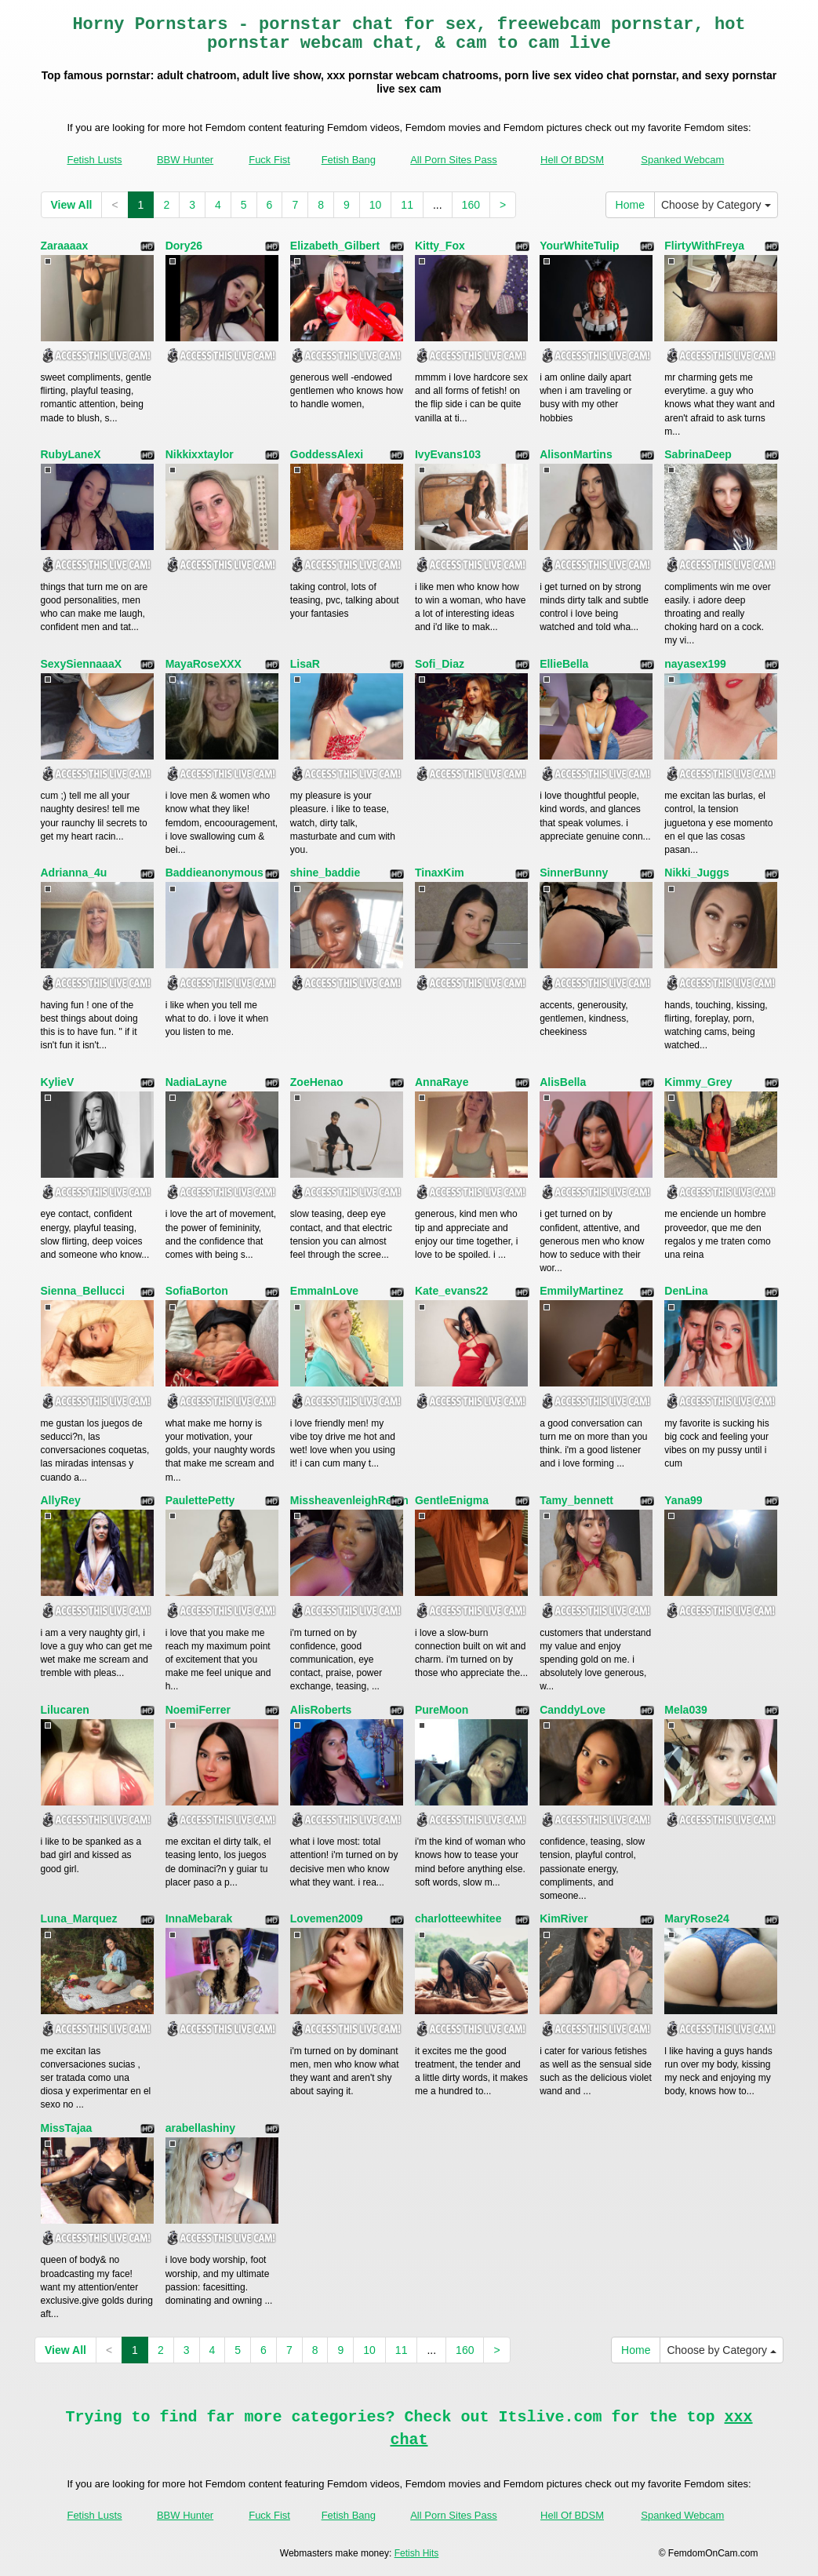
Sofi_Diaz (439, 664)
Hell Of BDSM (572, 160)
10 (375, 205)
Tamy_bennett (576, 1500)
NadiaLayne (196, 1082)
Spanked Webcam (682, 160)
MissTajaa (67, 2128)
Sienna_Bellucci (83, 1290)
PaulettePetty (200, 1500)
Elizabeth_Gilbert (335, 245)
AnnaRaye (441, 1082)
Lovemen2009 (326, 1918)
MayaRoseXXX (203, 664)
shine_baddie (325, 872)
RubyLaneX (71, 454)
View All (72, 205)
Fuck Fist (269, 160)
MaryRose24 (696, 1918)
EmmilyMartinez (581, 1290)
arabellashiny (200, 2128)
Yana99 (683, 1500)
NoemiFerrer (198, 1709)
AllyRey (61, 1500)
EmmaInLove (324, 1290)
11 (407, 205)
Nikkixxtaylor (199, 454)
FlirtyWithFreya (704, 245)
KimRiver (563, 1918)
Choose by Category (716, 205)
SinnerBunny (574, 872)
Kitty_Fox (440, 245)
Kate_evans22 (451, 1290)
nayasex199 (695, 664)
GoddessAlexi (326, 454)
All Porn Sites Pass (453, 160)
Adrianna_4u (74, 872)
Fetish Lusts (94, 160)
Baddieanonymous (214, 872)
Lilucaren (65, 1709)
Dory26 (183, 245)
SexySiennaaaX (81, 664)
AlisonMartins (576, 454)
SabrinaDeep (698, 454)
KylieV (58, 1082)
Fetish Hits (416, 2553)
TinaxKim (439, 872)
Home (630, 205)
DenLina (685, 1290)
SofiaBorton (196, 1290)
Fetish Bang (349, 160)
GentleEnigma (452, 1500)
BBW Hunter (185, 160)
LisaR (305, 664)
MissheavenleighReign (349, 1500)
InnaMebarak (199, 1918)
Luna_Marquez (79, 1918)
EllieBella (564, 664)
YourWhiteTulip (579, 245)
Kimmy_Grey (698, 1082)
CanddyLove (572, 1709)
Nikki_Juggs (696, 872)
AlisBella (563, 1082)
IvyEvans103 (448, 454)
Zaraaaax (65, 245)
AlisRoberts (321, 1709)
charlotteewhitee (458, 1918)
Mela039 (685, 1709)
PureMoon (441, 1709)
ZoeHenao (317, 1082)
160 (471, 205)
